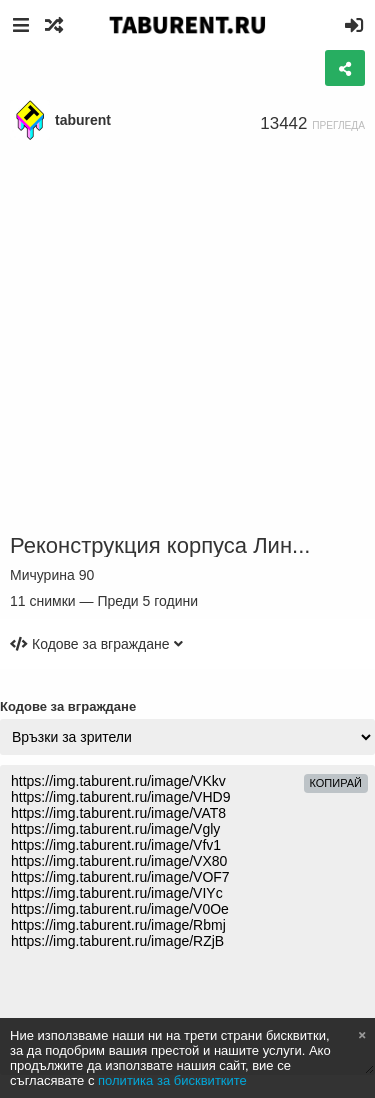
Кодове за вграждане (68, 706)
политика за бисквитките (172, 1080)
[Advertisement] (187, 337)
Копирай (336, 783)
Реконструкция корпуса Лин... (160, 545)
